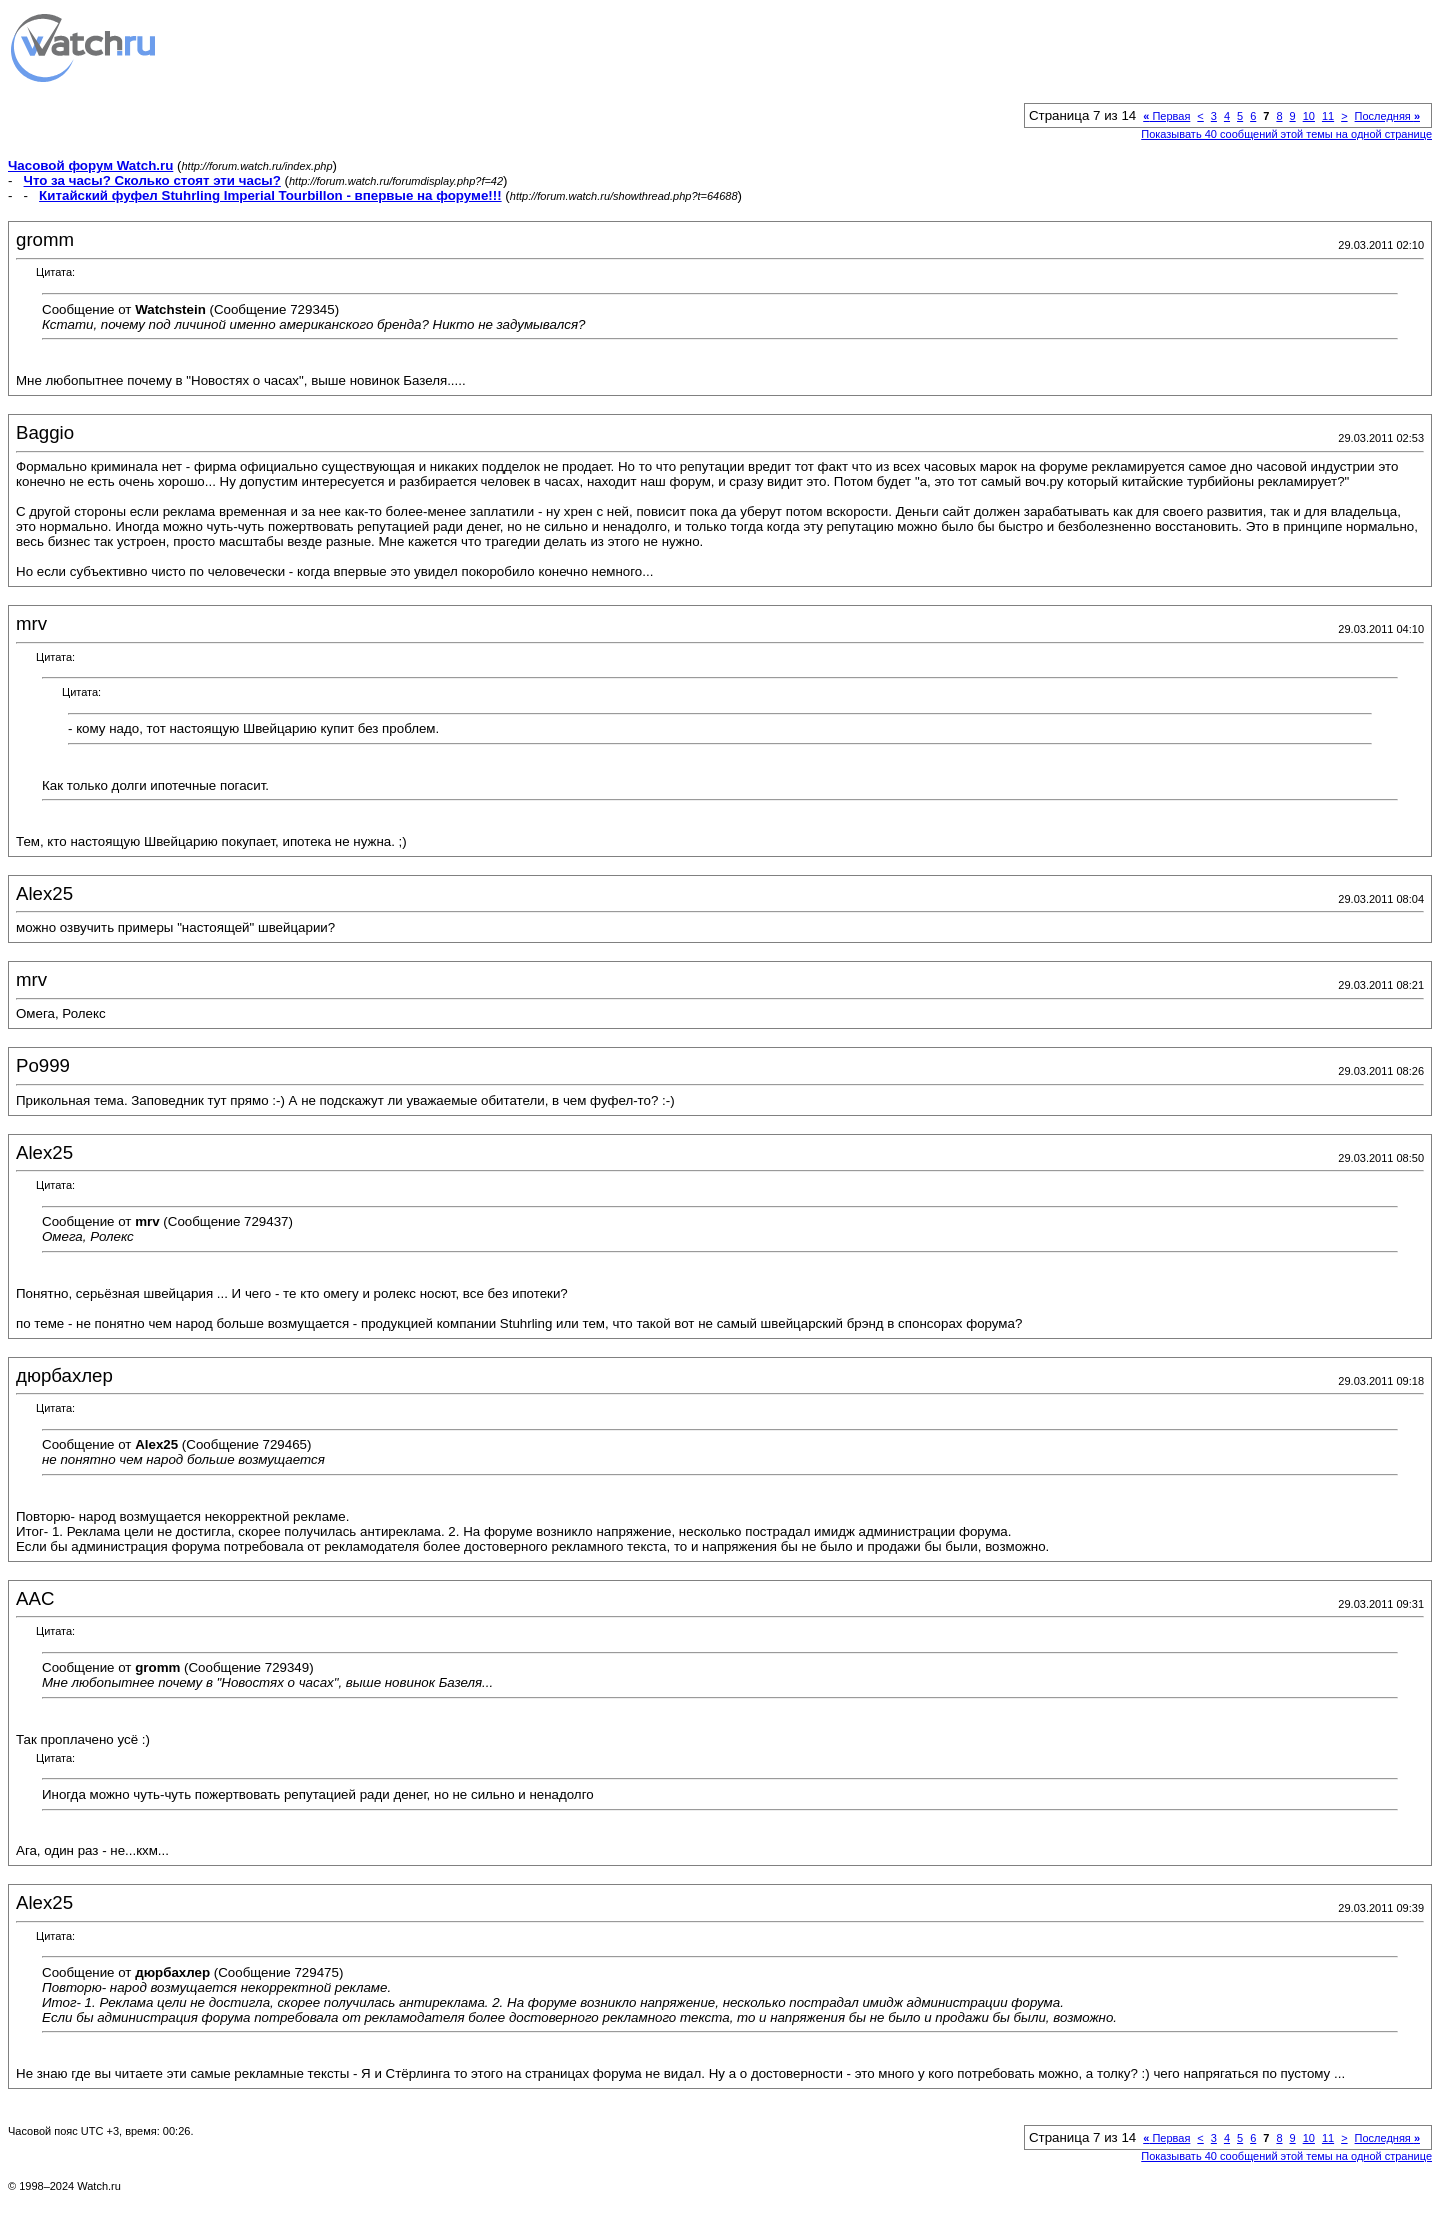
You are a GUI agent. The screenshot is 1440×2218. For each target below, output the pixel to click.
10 (1309, 116)
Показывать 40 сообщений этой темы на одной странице (1286, 134)
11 (1328, 116)
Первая (1166, 116)
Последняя (1387, 116)
